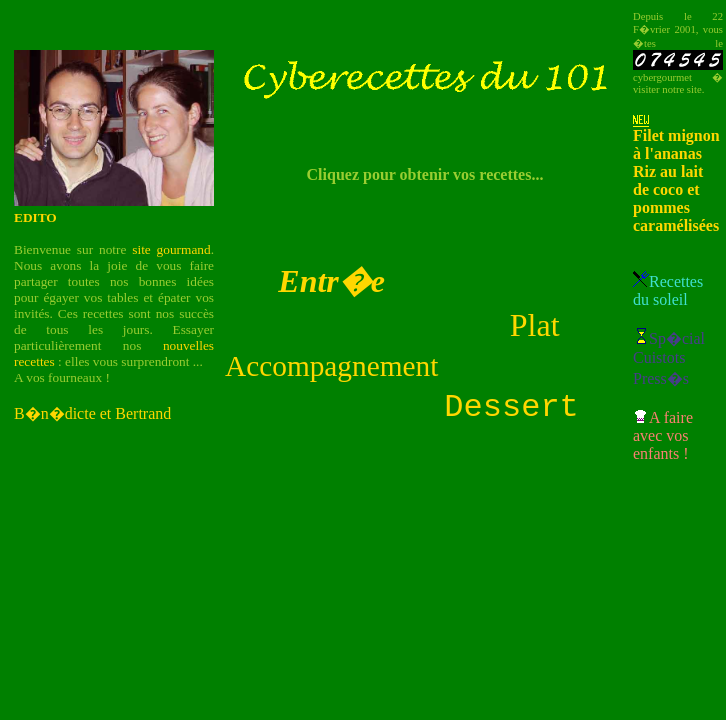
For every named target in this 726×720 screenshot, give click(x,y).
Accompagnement (331, 363)
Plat (535, 322)
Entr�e (331, 278)
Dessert (511, 407)
